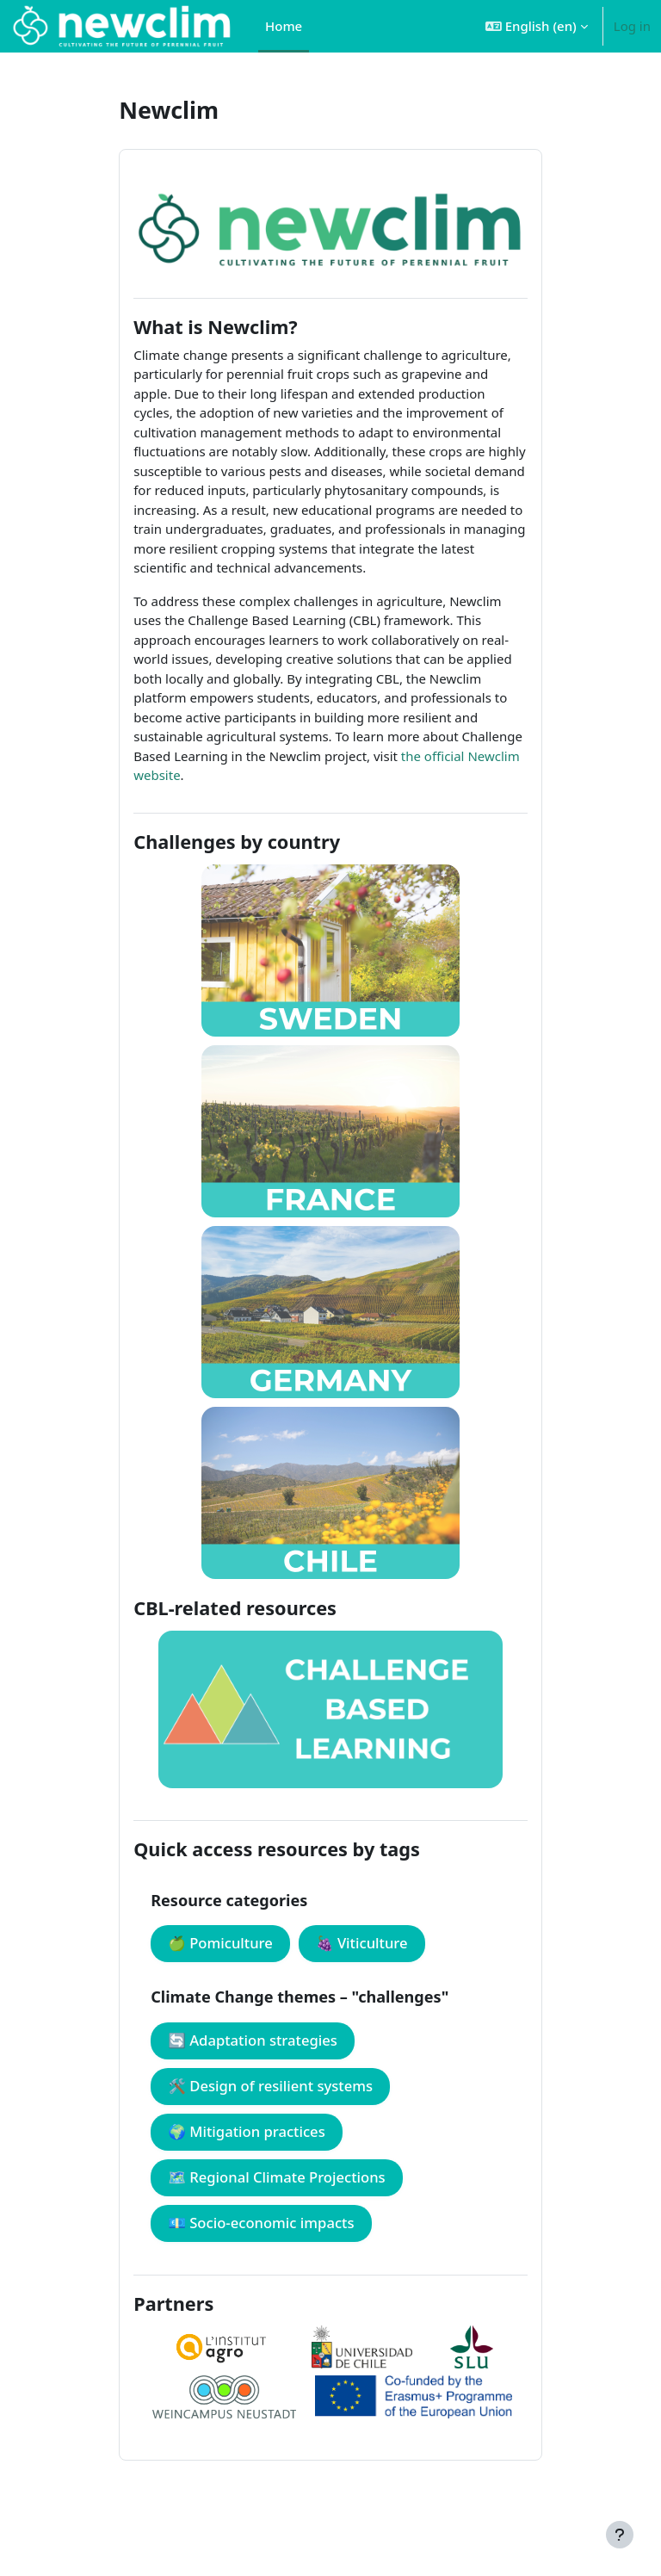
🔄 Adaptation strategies (252, 2040)
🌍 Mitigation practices (246, 2131)
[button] (536, 26)
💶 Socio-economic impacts (261, 2222)
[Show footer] (619, 2534)
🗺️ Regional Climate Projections (277, 2177)
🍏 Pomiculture (220, 1943)
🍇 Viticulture (362, 1943)
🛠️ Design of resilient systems (270, 2086)
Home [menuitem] (283, 25)
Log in (632, 25)
